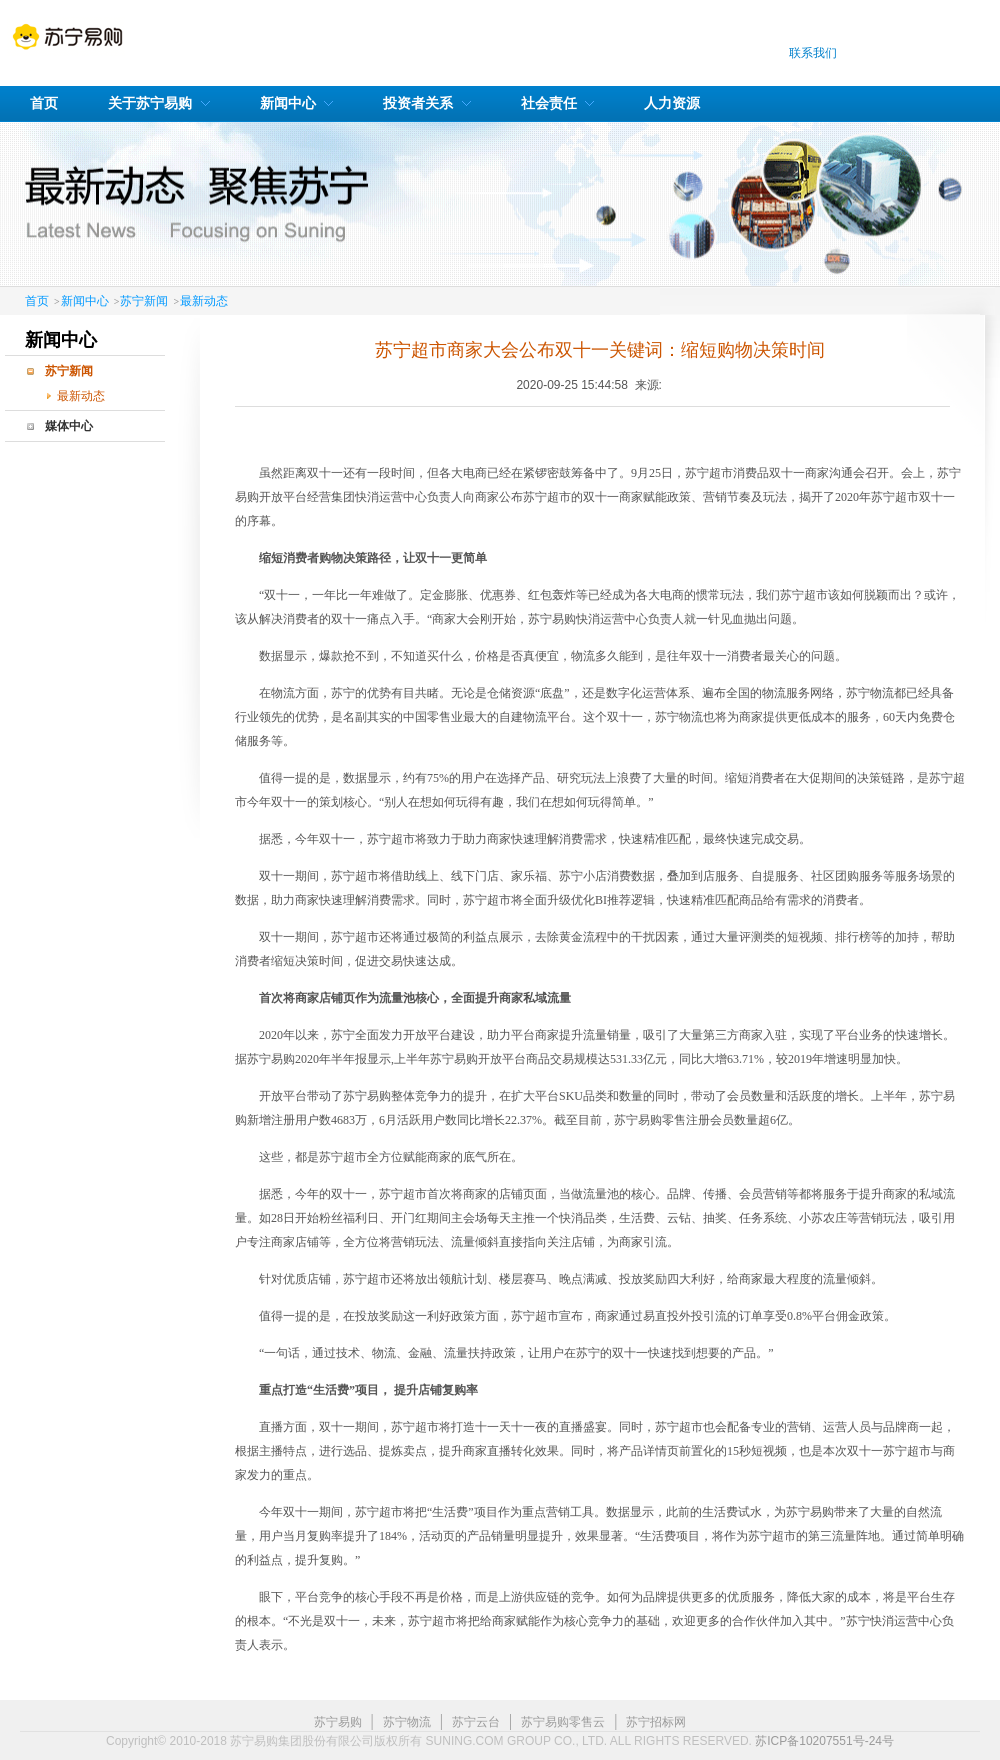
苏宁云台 (476, 1722)
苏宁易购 (338, 1722)
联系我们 (813, 53)
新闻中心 (85, 301)
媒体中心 (69, 426)
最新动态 (204, 301)
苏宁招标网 (656, 1722)
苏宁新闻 (144, 301)
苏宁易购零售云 (563, 1722)
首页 (37, 301)
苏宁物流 (407, 1722)
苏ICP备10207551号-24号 (824, 1741)
